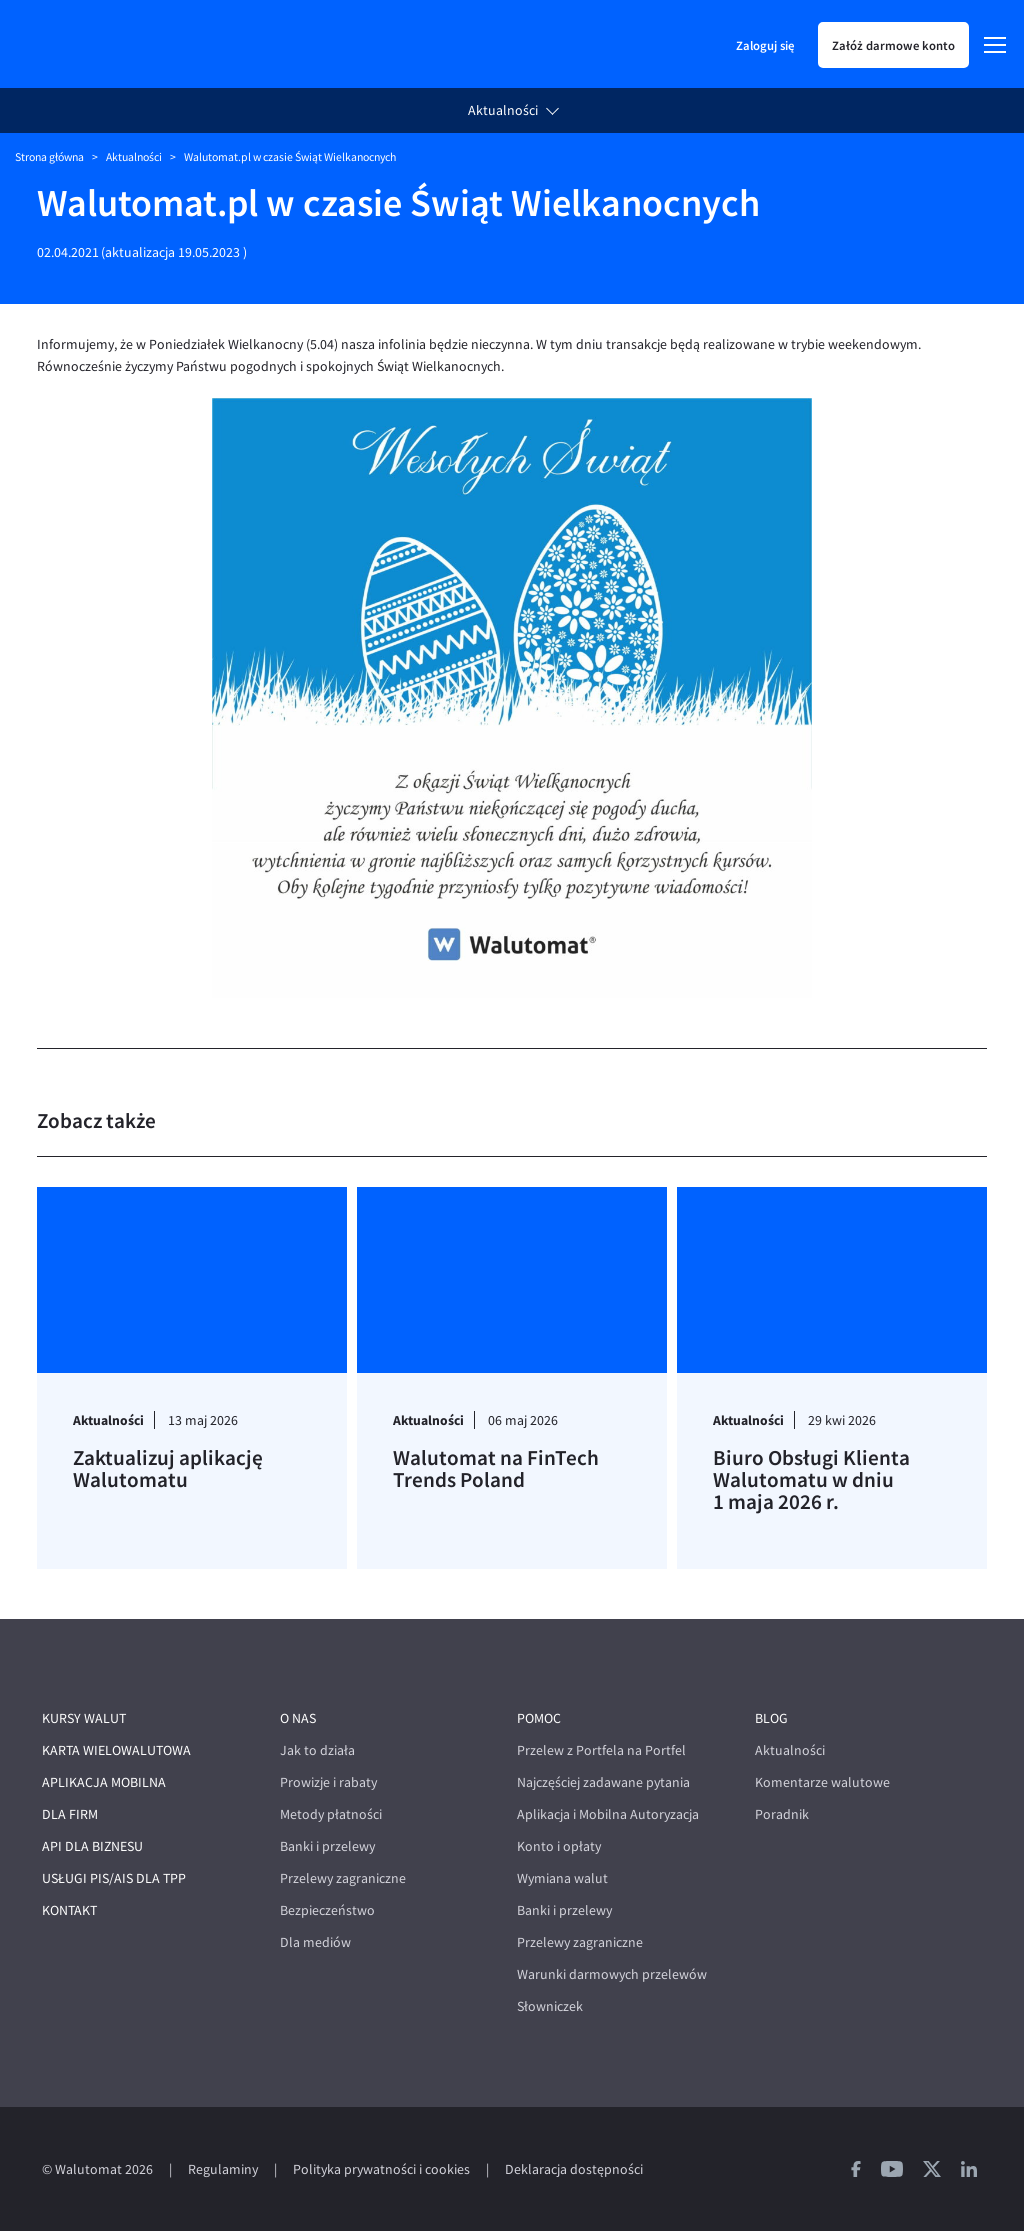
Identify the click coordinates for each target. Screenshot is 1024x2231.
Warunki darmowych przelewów (612, 1974)
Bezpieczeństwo (327, 1910)
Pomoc (539, 1718)
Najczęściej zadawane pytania (603, 1782)
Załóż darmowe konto (893, 45)
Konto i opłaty (559, 1846)
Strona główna (49, 157)
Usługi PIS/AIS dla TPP (114, 1878)
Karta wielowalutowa (116, 1750)
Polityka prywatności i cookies (381, 2169)
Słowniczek (550, 2006)
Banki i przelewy (327, 1846)
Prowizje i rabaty (328, 1782)
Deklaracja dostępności (574, 2169)
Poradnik (782, 1814)
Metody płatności (331, 1814)
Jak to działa (317, 1750)
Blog (771, 1718)
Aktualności (503, 110)
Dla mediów (315, 1942)
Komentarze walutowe (822, 1782)
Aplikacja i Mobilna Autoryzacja (608, 1814)
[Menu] (995, 45)
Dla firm (70, 1814)
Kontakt (69, 1910)
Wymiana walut (562, 1878)
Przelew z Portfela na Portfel (601, 1750)
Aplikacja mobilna (104, 1782)
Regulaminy (223, 2169)
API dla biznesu (92, 1846)
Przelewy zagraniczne (343, 1878)
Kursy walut (84, 1718)
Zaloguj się (765, 45)
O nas (298, 1718)
